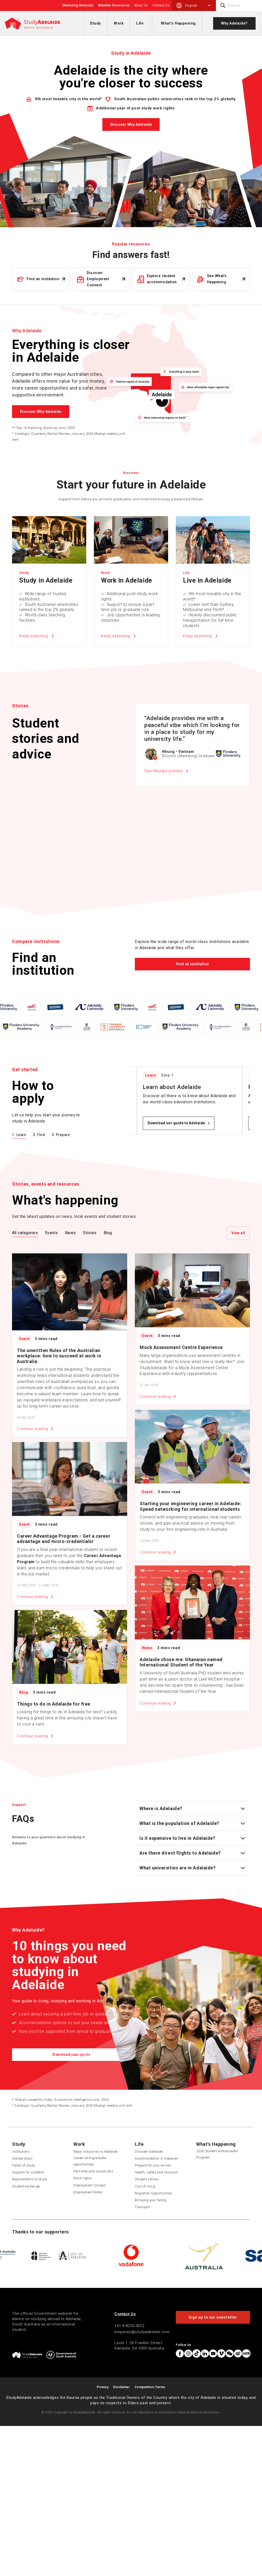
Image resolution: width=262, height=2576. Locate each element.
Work (119, 23)
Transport (142, 2357)
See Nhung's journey (166, 770)
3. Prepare (61, 1134)
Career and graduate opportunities (89, 2311)
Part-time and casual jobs (93, 2321)
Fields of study (23, 2315)
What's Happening (178, 23)
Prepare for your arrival (153, 2315)
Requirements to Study (29, 2329)
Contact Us (160, 5)
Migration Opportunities (153, 2343)
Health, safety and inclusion (156, 2322)
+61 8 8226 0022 (129, 2475)
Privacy (102, 2537)
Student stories (147, 2329)
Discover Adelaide (149, 2301)
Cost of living (145, 2336)
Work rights (82, 2328)
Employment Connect (89, 2335)
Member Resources (114, 5)
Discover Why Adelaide (131, 124)
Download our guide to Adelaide (174, 1123)
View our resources (163, 1277)
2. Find (39, 1134)
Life (140, 23)
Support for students (28, 2322)
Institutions (20, 2301)
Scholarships (22, 2308)
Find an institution (192, 964)
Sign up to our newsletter (213, 2467)
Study (95, 23)
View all (238, 1383)
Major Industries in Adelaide (95, 2301)
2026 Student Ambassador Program (217, 2304)
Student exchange (26, 2336)
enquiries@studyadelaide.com (142, 2481)
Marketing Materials (78, 5)
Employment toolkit (88, 2342)
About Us (141, 5)
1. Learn (19, 1134)
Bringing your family (151, 2350)
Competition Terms (150, 2537)
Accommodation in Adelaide (156, 2308)
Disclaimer (121, 2537)
